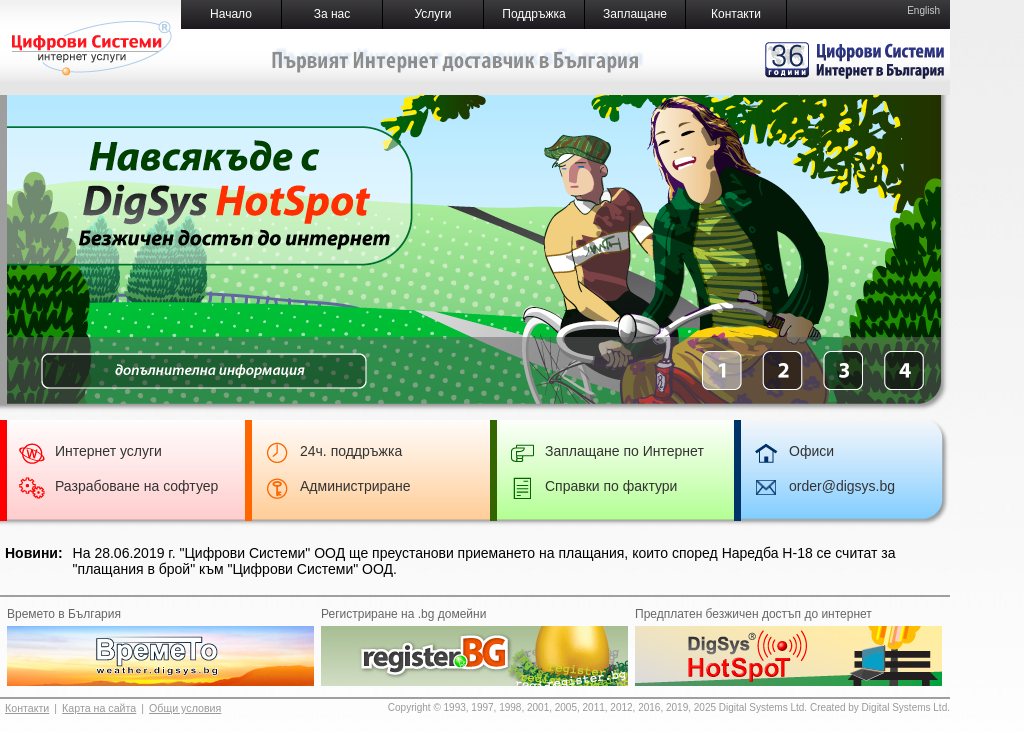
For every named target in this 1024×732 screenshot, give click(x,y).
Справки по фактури (611, 486)
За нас (332, 14)
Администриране (355, 486)
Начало (231, 14)
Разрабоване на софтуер (136, 486)
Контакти (736, 14)
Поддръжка (533, 14)
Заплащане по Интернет (624, 451)
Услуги (433, 14)
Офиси (811, 451)
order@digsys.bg (842, 486)
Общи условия (185, 708)
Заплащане (635, 14)
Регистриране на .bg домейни (403, 614)
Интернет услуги (108, 451)
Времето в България (64, 614)
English (923, 10)
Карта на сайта (99, 708)
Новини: (34, 553)
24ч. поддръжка (351, 451)
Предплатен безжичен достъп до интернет (753, 614)
